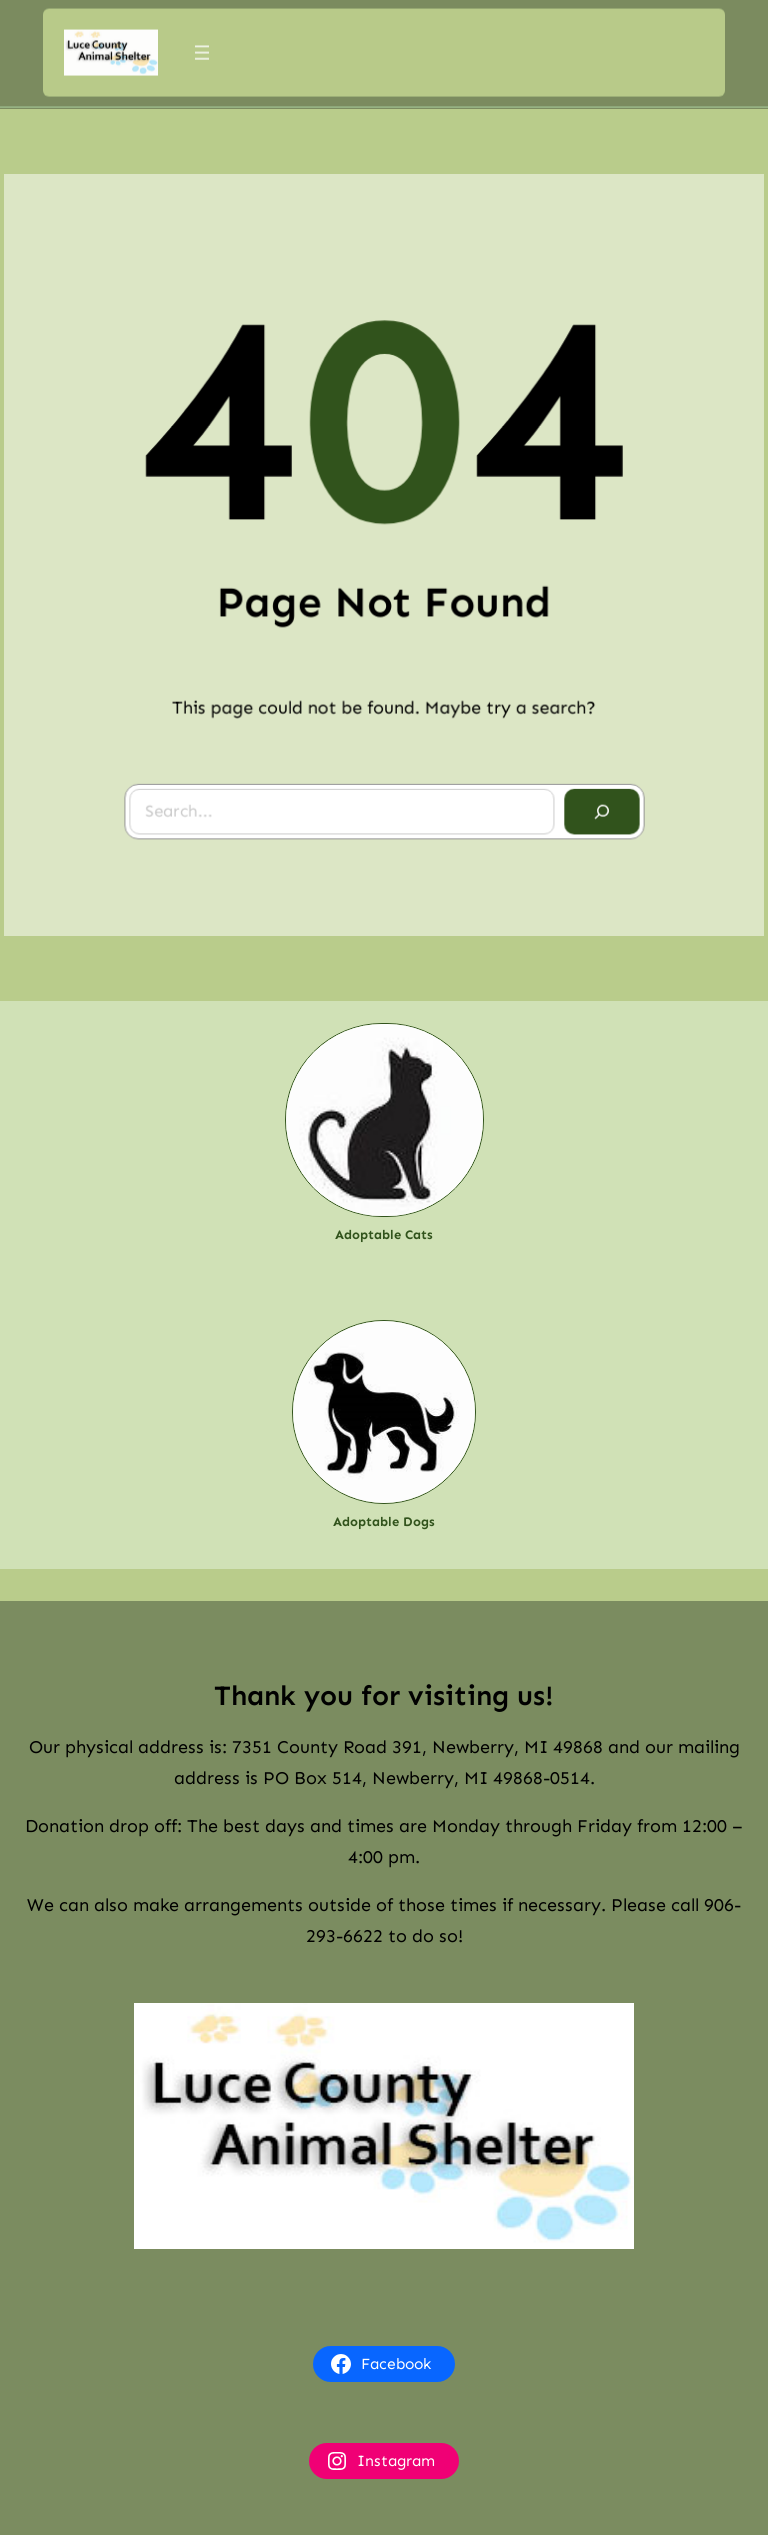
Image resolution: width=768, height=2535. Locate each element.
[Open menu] (202, 50)
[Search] (597, 807)
